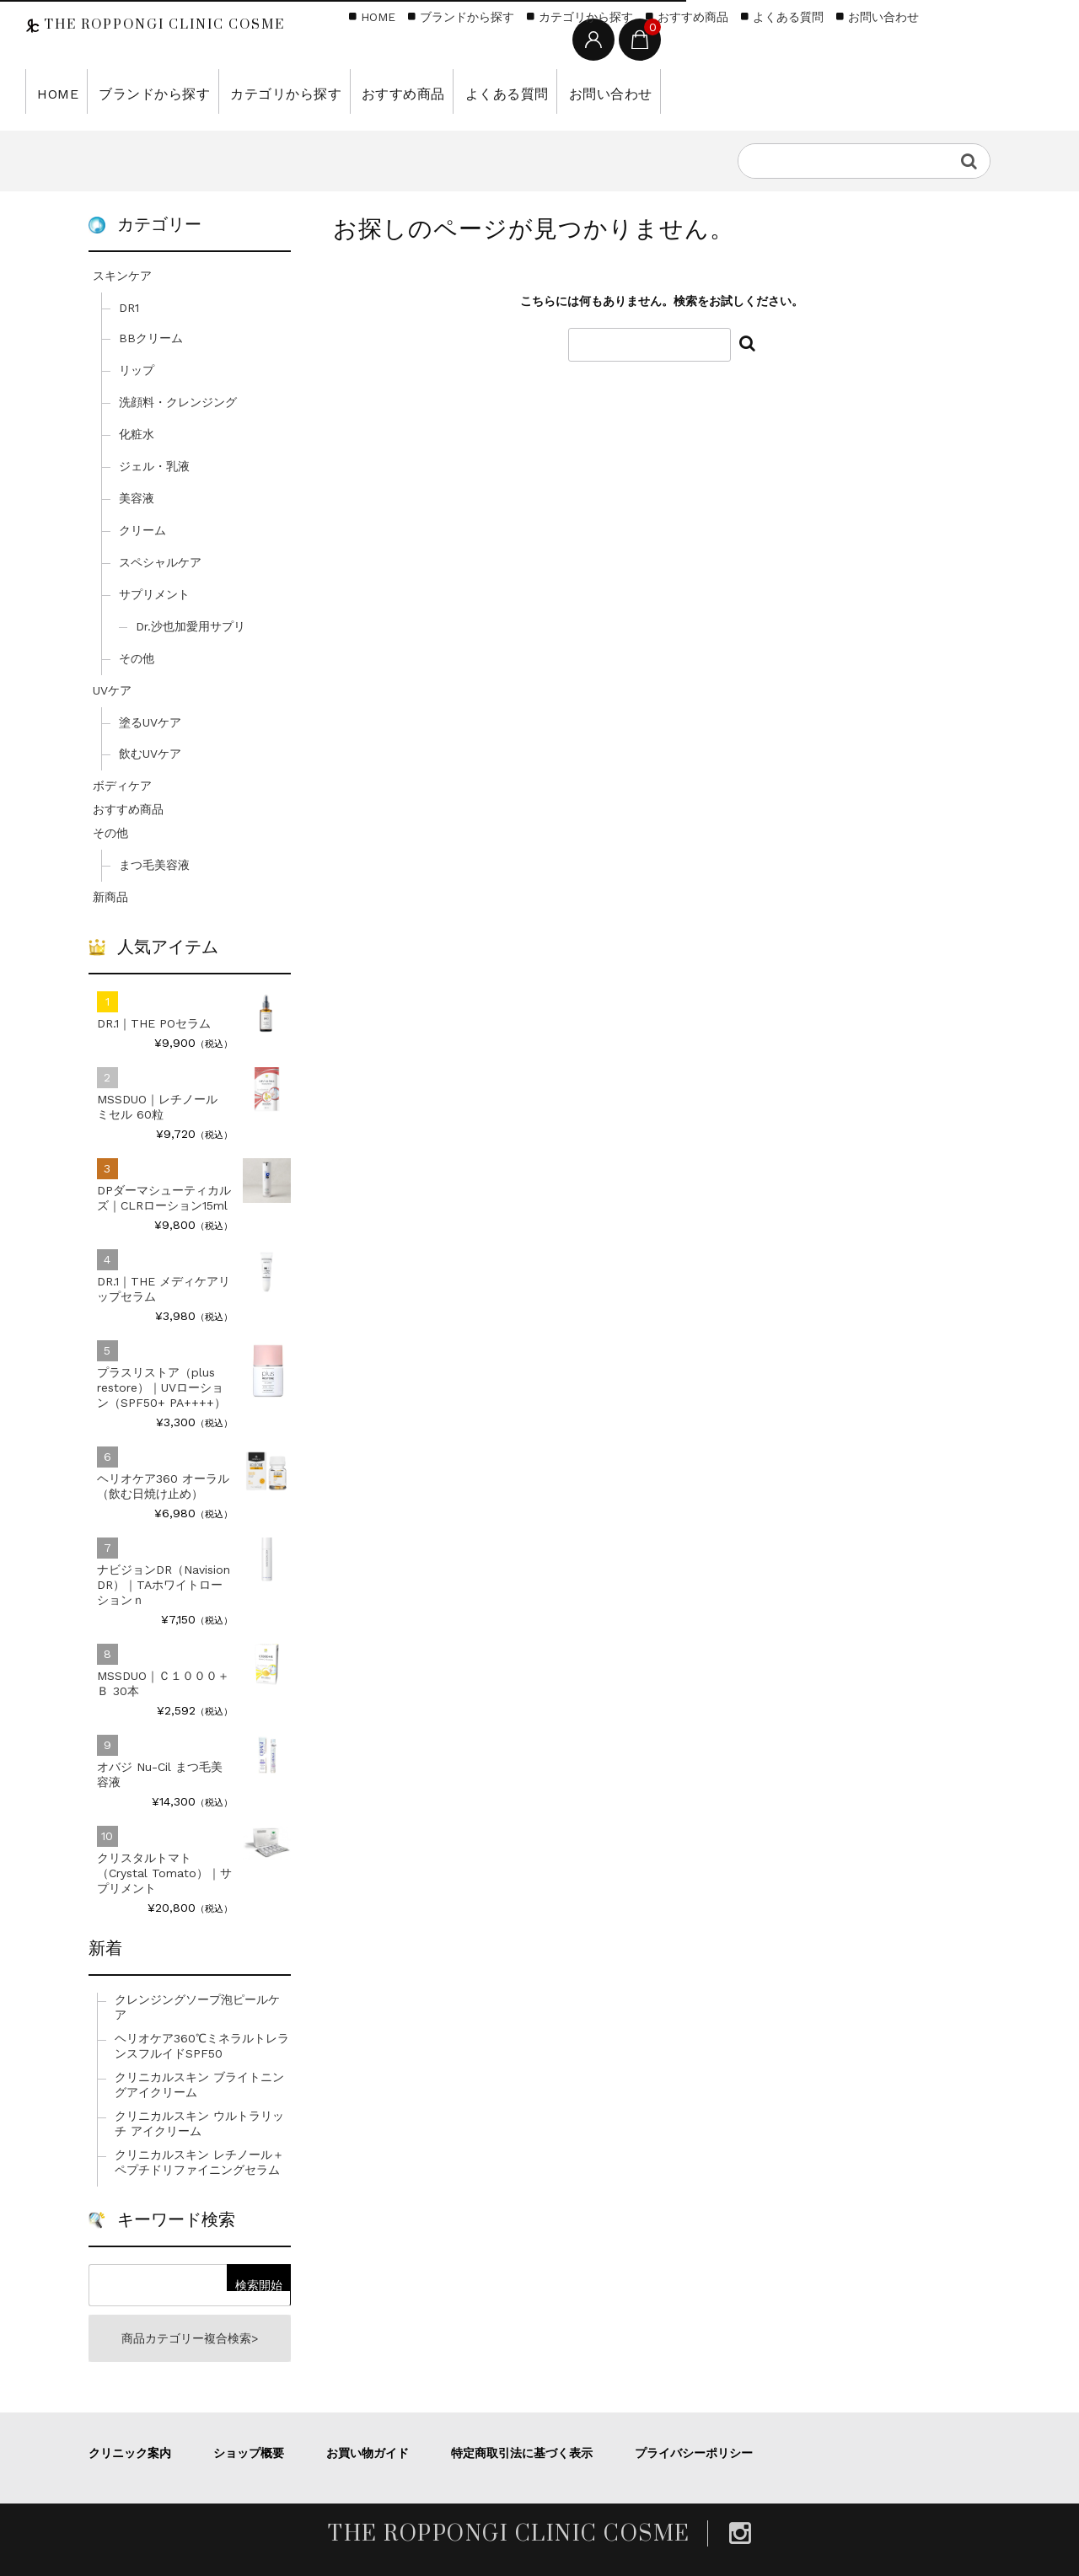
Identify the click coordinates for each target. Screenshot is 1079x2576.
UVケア (112, 690)
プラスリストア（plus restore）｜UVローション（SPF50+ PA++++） (161, 1387)
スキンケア (122, 275)
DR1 (129, 307)
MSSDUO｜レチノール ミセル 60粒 (157, 1106)
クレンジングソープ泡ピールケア (197, 2007)
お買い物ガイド (367, 2453)
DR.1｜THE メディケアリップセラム (163, 1289)
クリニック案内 (130, 2453)
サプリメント (154, 594)
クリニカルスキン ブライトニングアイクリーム (199, 2084)
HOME (53, 91)
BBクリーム (151, 338)
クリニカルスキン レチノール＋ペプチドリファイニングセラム (199, 2162)
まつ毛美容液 (154, 865)
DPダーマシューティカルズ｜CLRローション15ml (164, 1197)
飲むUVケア (150, 753)
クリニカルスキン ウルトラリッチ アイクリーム (199, 2123)
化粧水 (136, 434)
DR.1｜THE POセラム (154, 1023)
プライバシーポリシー (694, 2453)
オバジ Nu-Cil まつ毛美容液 (160, 1774)
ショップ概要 (248, 2453)
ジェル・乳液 (154, 466)
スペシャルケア (160, 562)
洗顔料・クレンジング (178, 402)
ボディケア (122, 785)
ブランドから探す (141, 91)
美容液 (136, 498)
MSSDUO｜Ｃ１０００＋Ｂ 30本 (163, 1683)
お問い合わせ (549, 91)
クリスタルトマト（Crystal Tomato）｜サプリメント (164, 1873)
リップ (136, 370)
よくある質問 (456, 91)
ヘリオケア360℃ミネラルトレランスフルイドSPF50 (202, 2045)
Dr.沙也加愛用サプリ (190, 626)
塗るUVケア (150, 722)
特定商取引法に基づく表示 (522, 2453)
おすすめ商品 (363, 91)
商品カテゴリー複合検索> (189, 2338)
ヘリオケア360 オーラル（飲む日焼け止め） (163, 1486)
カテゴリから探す (258, 91)
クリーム (142, 530)
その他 (136, 658)
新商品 (110, 897)
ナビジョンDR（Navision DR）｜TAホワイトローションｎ (163, 1585)
